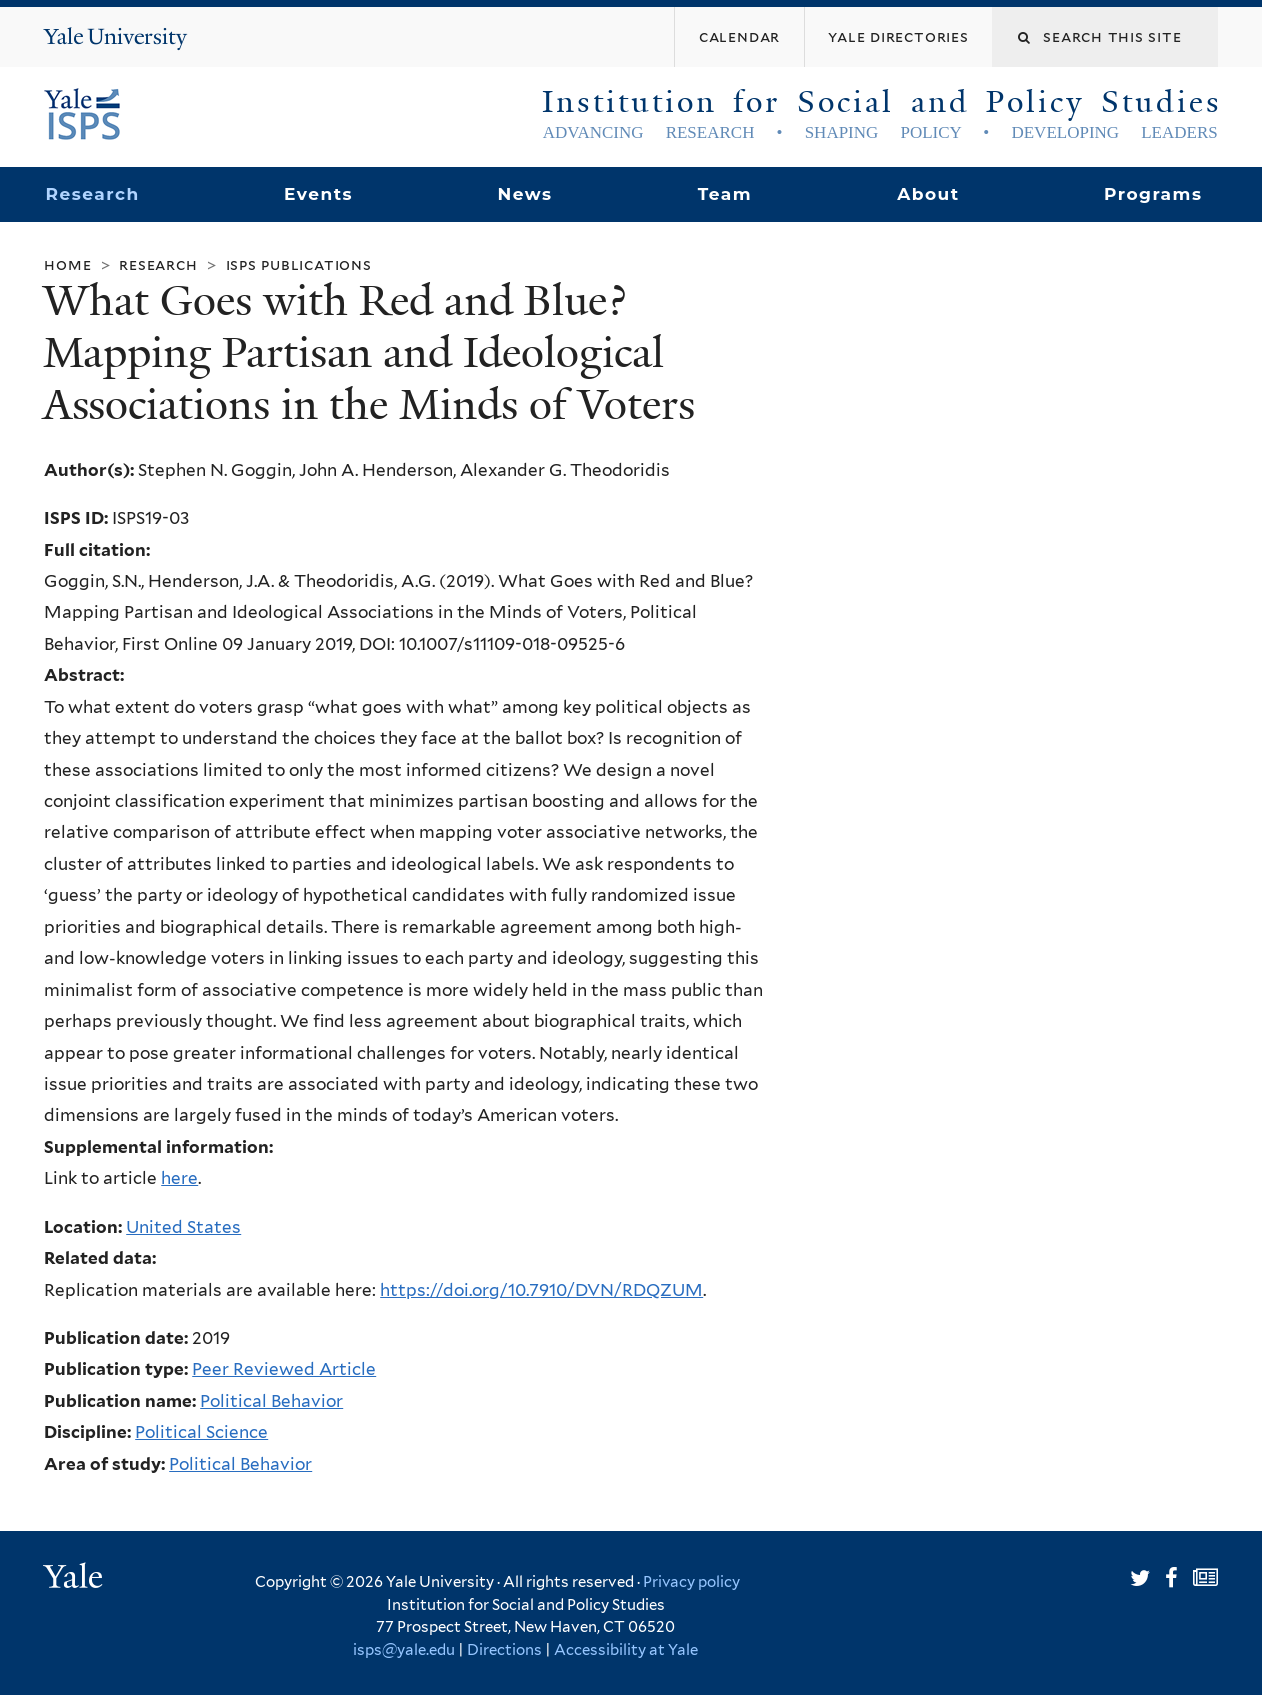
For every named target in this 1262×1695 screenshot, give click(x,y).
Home (67, 264)
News (525, 194)
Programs (1153, 194)
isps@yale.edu (404, 1650)
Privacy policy (691, 1582)
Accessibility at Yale (626, 1650)
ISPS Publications (299, 264)
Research (93, 194)
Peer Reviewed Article (284, 1369)
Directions (504, 1650)
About (928, 194)
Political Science (201, 1432)
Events (318, 194)
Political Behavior (271, 1401)
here (179, 1178)
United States (183, 1227)
